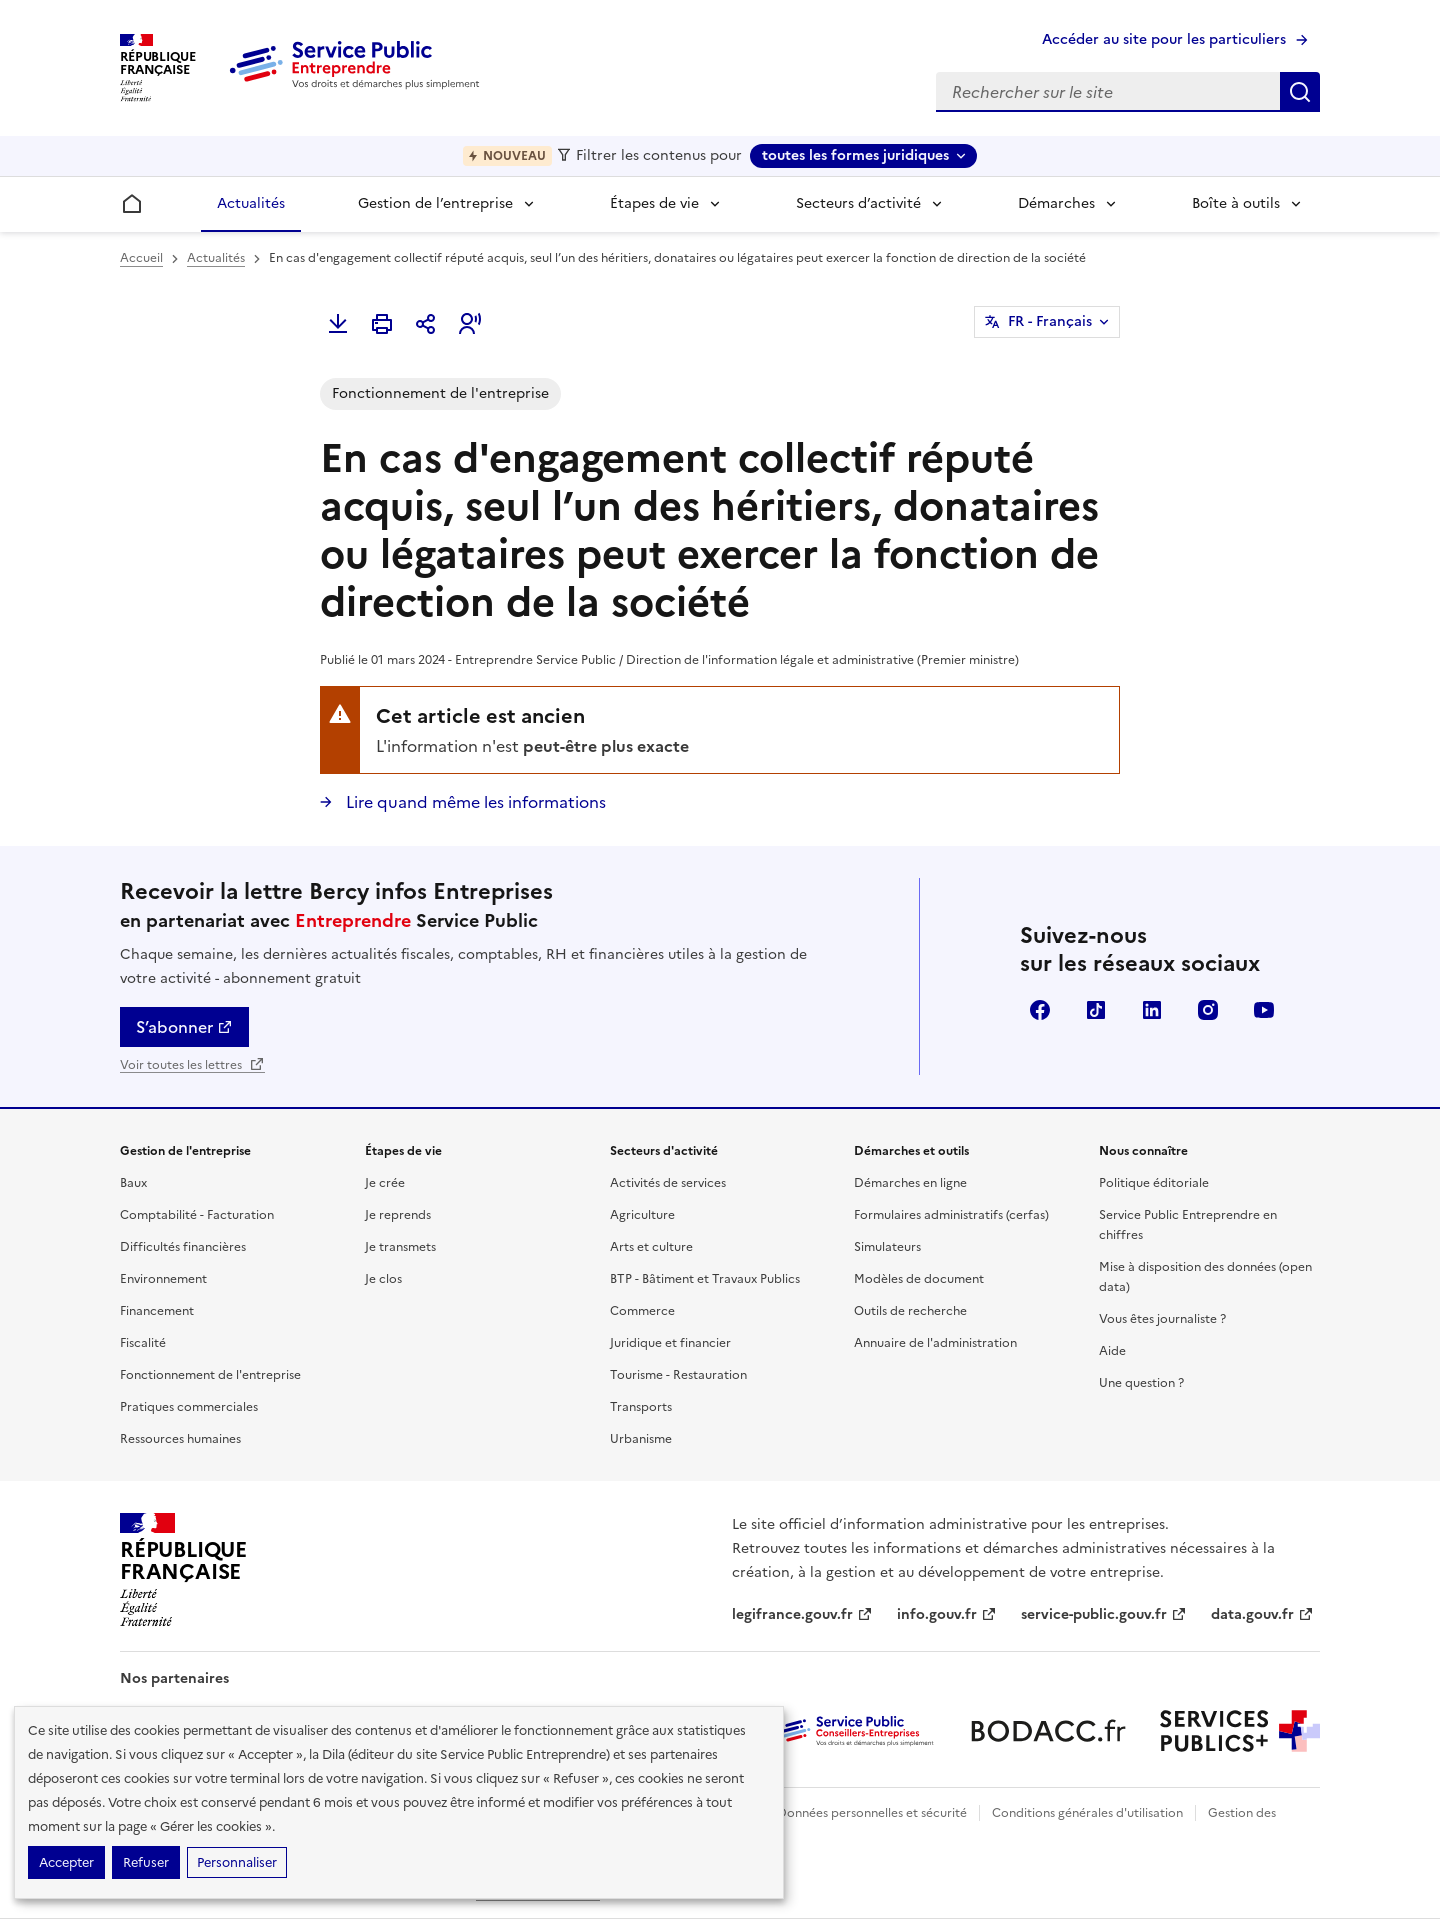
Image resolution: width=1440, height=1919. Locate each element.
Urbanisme (641, 1439)
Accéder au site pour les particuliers (1164, 39)
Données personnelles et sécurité (872, 1813)
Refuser (146, 1862)
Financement (157, 1311)
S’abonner (184, 1027)
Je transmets (400, 1247)
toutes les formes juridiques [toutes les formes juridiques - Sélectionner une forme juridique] (855, 155)
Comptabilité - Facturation (197, 1215)
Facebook (1040, 1010)
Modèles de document (919, 1279)
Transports (641, 1407)
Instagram (1208, 1010)
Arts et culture (651, 1247)
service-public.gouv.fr (1104, 1614)
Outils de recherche (910, 1311)
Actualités (251, 203)
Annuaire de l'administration (935, 1343)
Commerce (642, 1311)
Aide (1112, 1351)
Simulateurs (887, 1247)
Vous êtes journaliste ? (1162, 1319)
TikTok (1096, 1010)
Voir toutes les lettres (192, 1065)
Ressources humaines (180, 1439)
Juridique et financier (670, 1343)
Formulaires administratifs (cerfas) (951, 1215)
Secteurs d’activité (858, 203)
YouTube (1264, 1010)
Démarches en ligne (910, 1183)
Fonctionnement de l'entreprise (210, 1375)
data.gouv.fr (1262, 1614)
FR (1050, 322)
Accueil (141, 258)
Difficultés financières (183, 1247)
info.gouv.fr (947, 1614)
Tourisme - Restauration (678, 1375)
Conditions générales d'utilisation (1087, 1813)
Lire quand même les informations (474, 802)
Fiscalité (143, 1343)
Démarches (1056, 203)
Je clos (383, 1279)
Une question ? (1141, 1383)
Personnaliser (237, 1862)
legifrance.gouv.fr (802, 1614)
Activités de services (668, 1183)
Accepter (66, 1862)
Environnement (163, 1279)
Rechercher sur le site (1300, 92)
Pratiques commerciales (189, 1407)
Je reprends (398, 1215)
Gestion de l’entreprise (435, 203)
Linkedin (1152, 1010)
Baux (133, 1183)
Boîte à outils (1236, 203)
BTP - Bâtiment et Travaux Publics (705, 1279)
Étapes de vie (654, 203)
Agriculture (642, 1215)
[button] (470, 324)
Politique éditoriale (1154, 1183)
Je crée (385, 1183)
